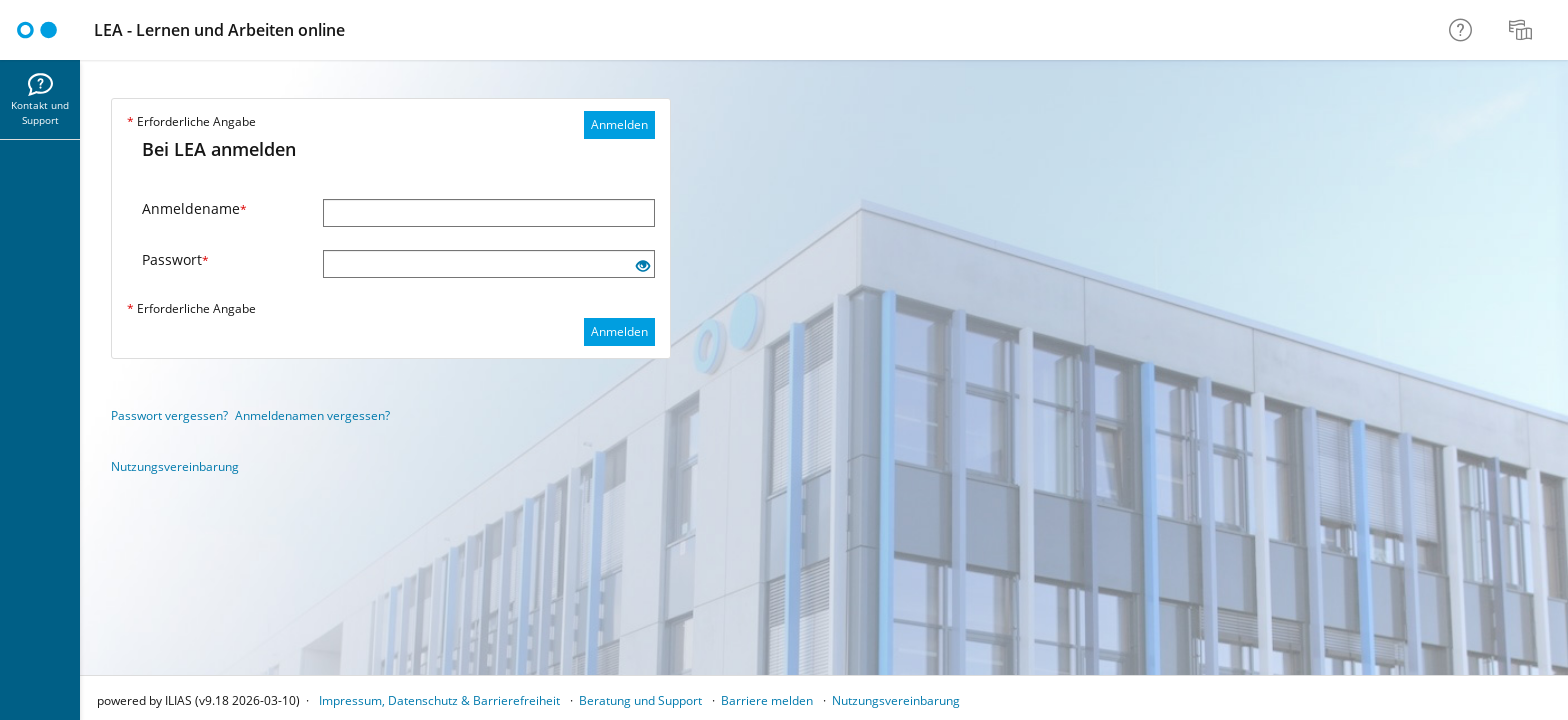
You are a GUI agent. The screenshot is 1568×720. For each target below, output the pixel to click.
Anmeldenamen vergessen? (312, 415)
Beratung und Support (640, 700)
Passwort (175, 259)
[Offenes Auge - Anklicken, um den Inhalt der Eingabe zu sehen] (643, 266)
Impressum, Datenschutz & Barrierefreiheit (439, 700)
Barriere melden (767, 700)
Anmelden (619, 124)
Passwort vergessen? (169, 415)
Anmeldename (194, 208)
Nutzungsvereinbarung (175, 466)
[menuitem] (1523, 30)
